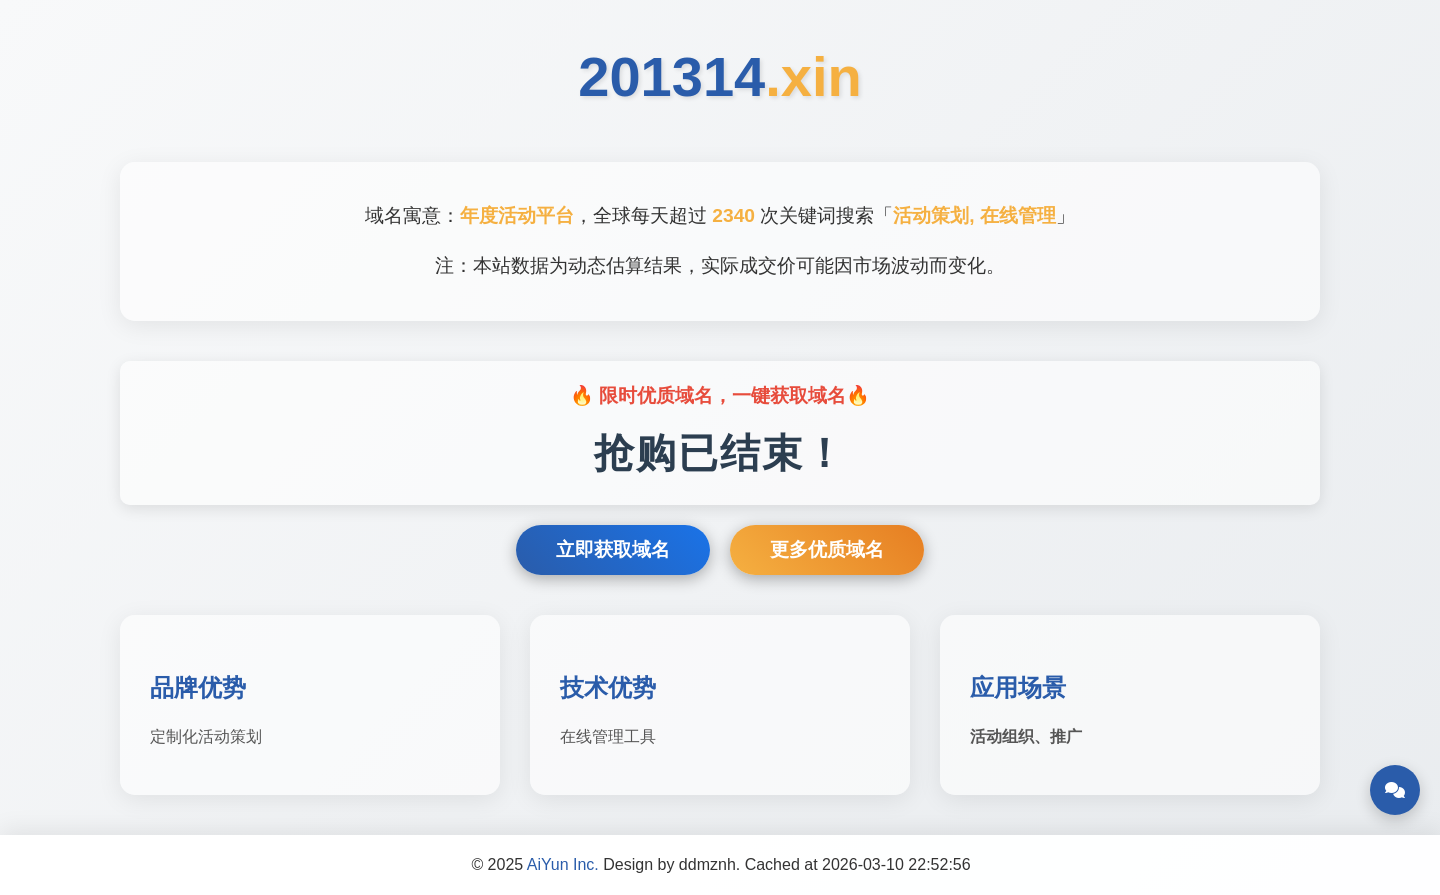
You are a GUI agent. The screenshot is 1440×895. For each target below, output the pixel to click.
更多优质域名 (827, 549)
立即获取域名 (613, 549)
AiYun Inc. (563, 864)
